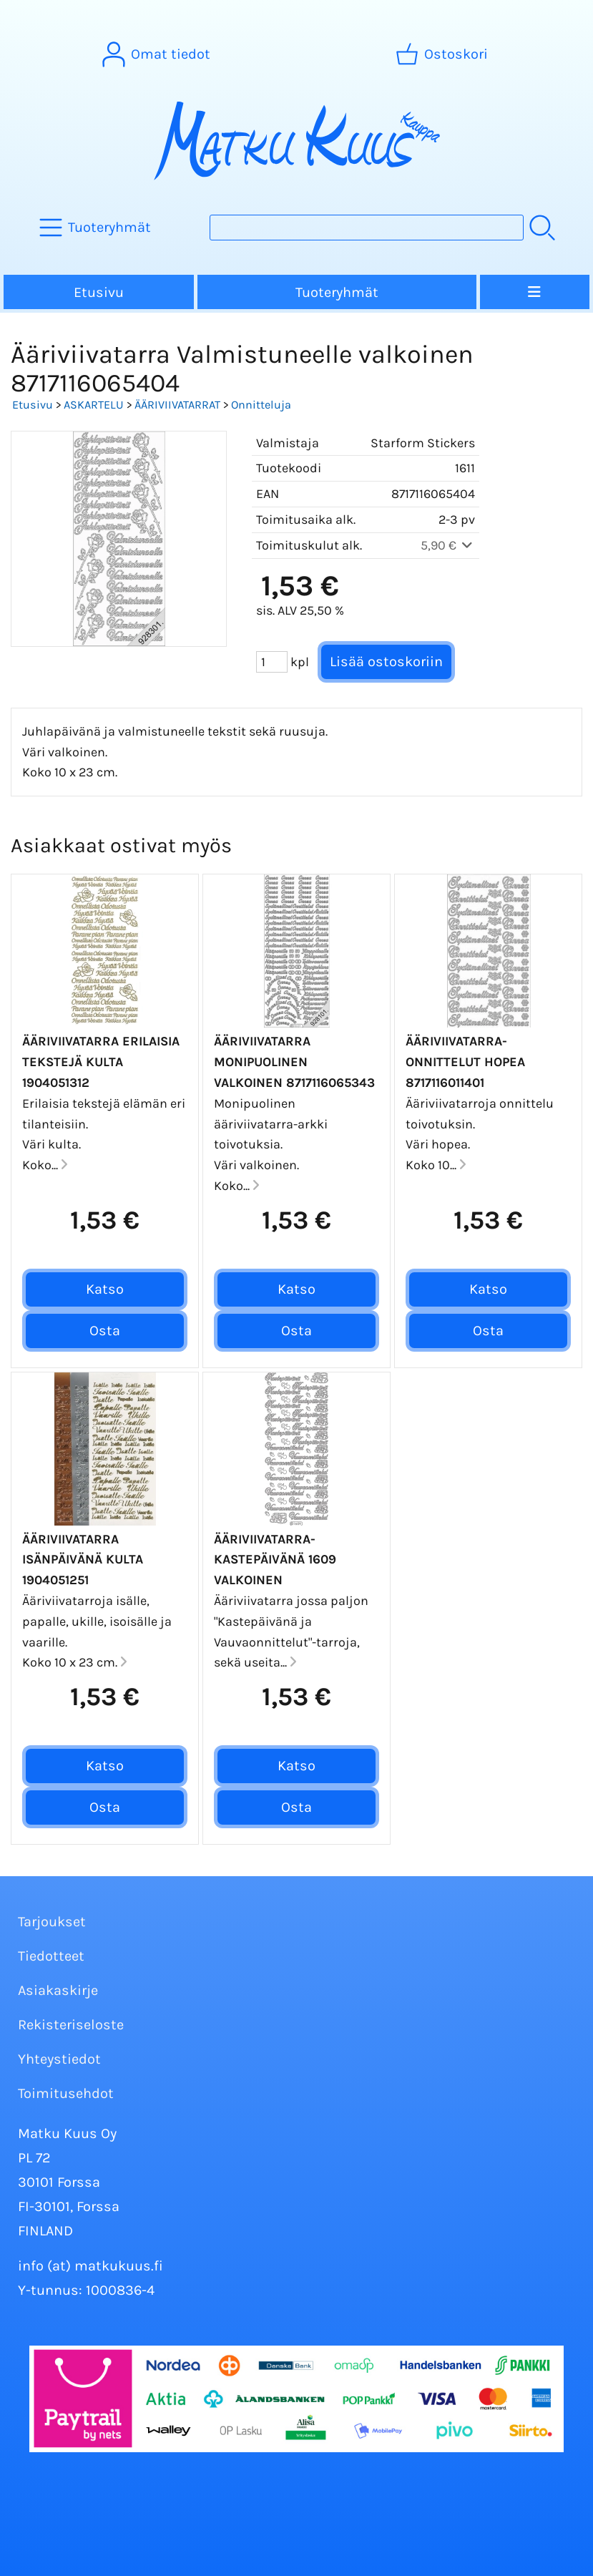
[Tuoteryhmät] (96, 227)
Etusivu (99, 292)
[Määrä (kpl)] (272, 662)
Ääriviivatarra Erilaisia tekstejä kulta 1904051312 (101, 1062)
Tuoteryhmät (336, 292)
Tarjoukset (52, 1921)
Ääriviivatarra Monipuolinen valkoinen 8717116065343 (294, 1062)
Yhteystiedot (59, 2059)
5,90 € (448, 545)
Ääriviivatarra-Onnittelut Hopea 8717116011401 (465, 1062)
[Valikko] (534, 292)
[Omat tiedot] (158, 54)
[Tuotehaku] (367, 227)
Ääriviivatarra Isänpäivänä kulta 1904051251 (82, 1560)
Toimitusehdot (66, 2093)
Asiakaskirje (58, 1990)
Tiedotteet (51, 1956)
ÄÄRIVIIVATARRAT (177, 404)
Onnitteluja (261, 404)
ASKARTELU (94, 404)
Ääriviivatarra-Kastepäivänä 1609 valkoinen (275, 1560)
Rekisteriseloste (71, 2024)
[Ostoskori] (443, 54)
